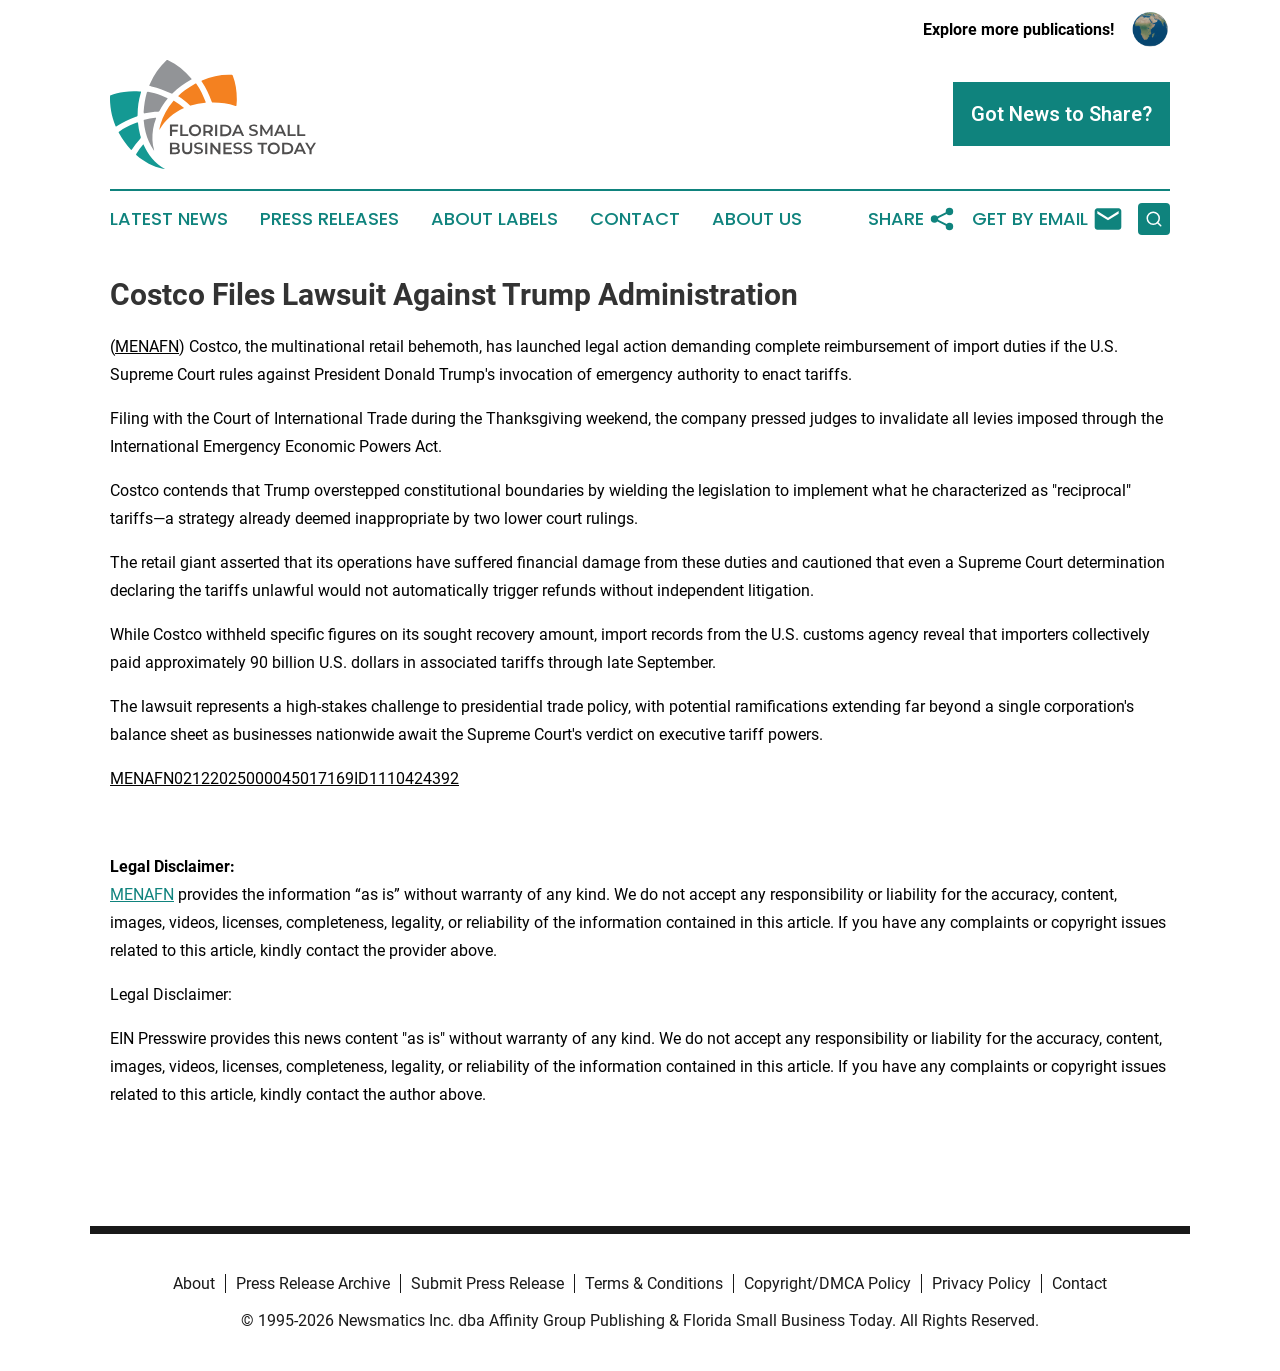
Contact (635, 219)
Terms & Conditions (654, 1283)
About (194, 1283)
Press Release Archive (313, 1283)
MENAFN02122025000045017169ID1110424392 (284, 778)
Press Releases (329, 219)
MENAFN (147, 346)
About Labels (494, 219)
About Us (757, 219)
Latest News (169, 219)
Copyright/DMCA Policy (827, 1283)
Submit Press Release (487, 1283)
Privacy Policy (981, 1283)
